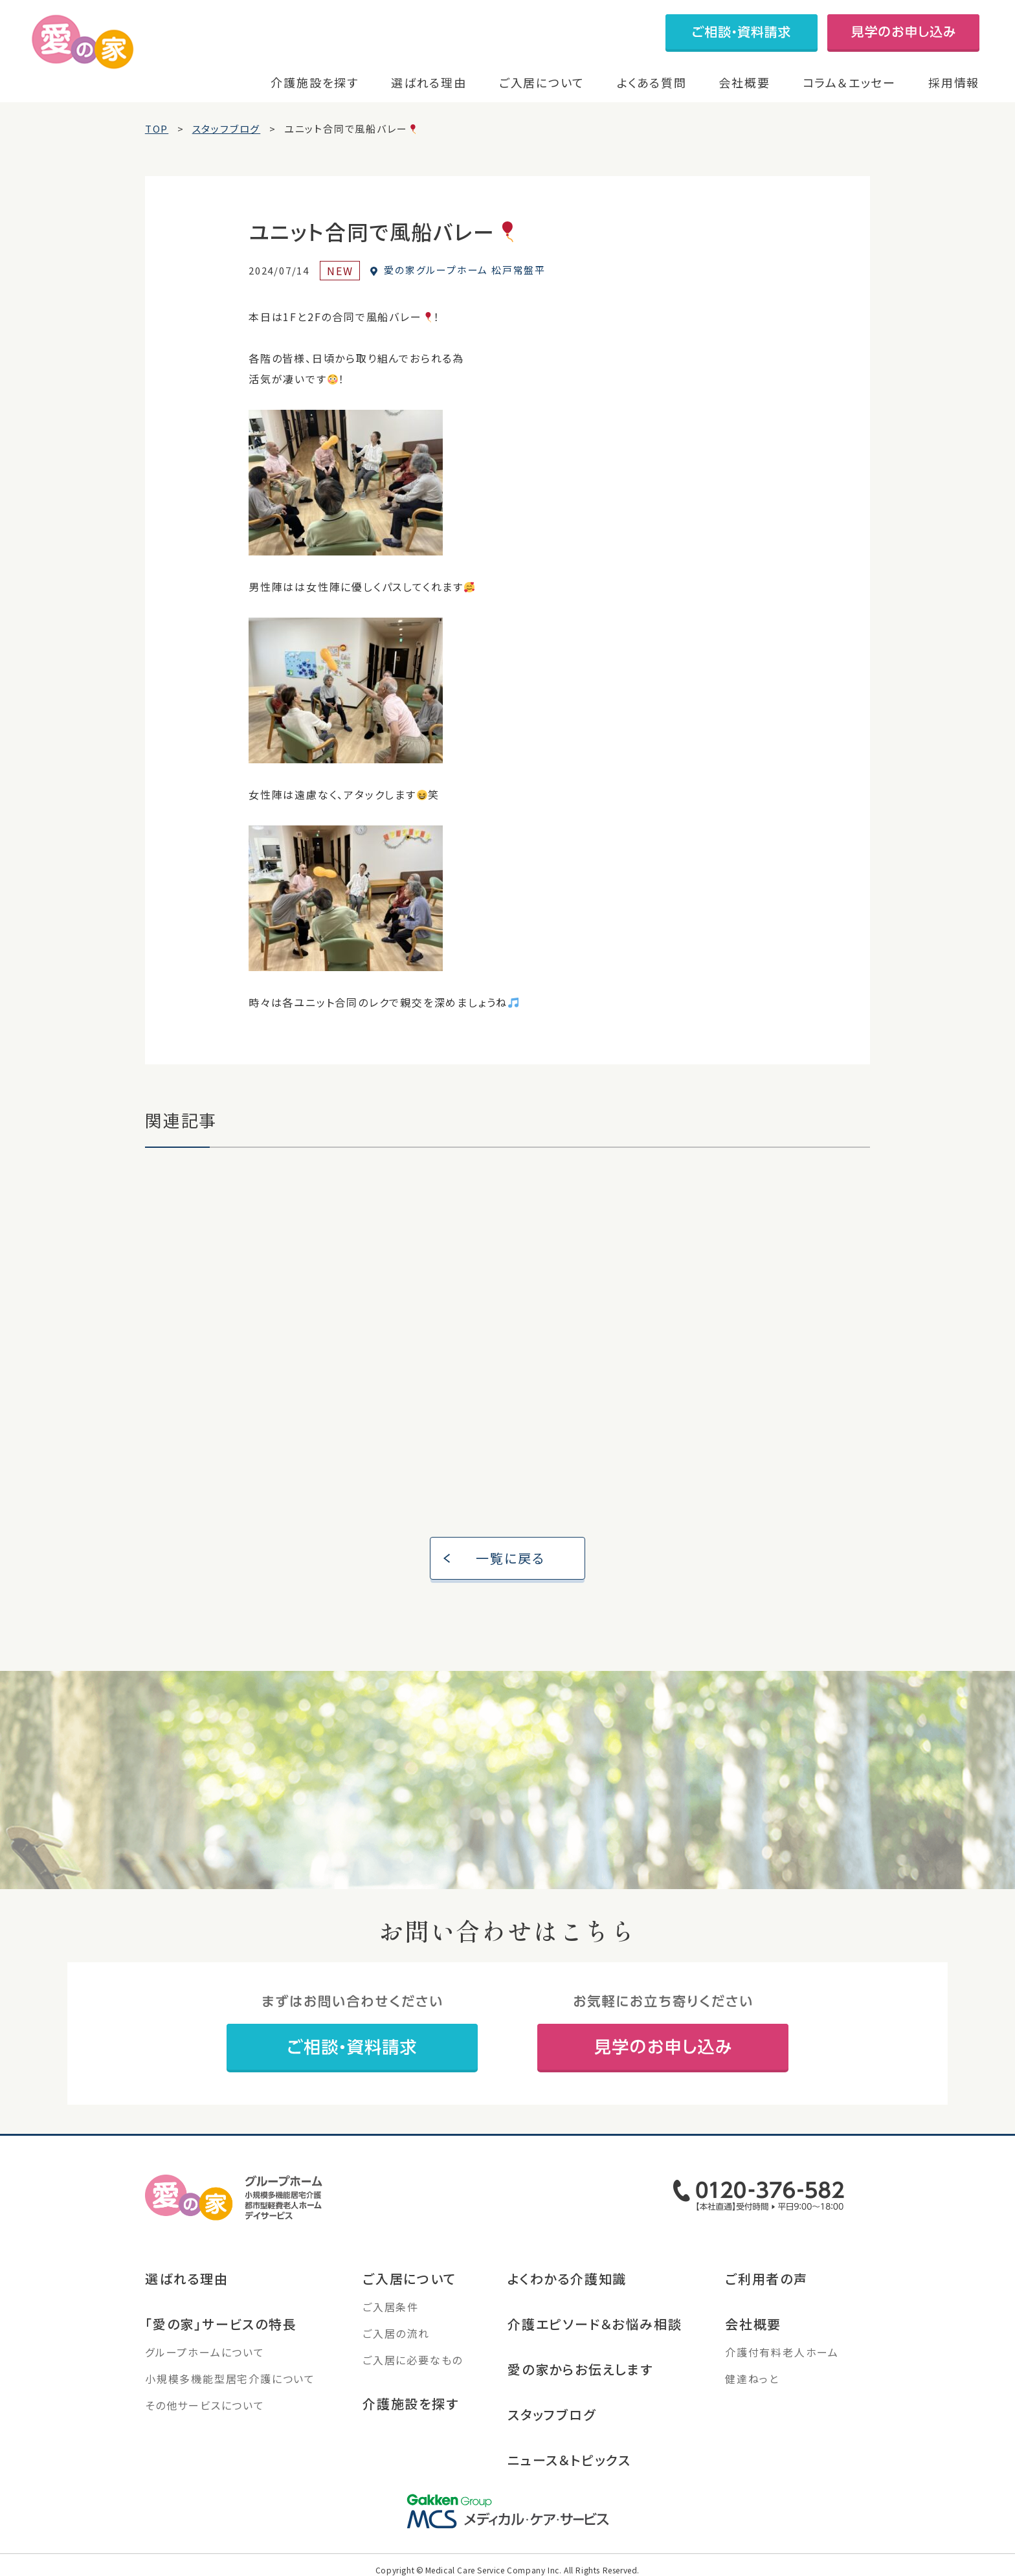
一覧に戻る (511, 1558)
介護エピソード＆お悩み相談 (595, 2323)
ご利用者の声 (766, 2278)
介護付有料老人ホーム (782, 2352)
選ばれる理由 (429, 82)
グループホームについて (205, 2352)
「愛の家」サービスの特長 (221, 2323)
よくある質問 (652, 82)
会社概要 (744, 82)
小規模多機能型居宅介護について (230, 2378)
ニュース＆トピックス (569, 2459)
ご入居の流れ (396, 2333)
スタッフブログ (552, 2414)
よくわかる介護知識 (567, 2278)
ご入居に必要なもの (412, 2360)
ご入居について (542, 82)
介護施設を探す (315, 82)
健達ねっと (752, 2378)
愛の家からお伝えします (580, 2369)
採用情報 (953, 82)
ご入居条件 (390, 2306)
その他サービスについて (205, 2405)
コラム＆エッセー (849, 82)
